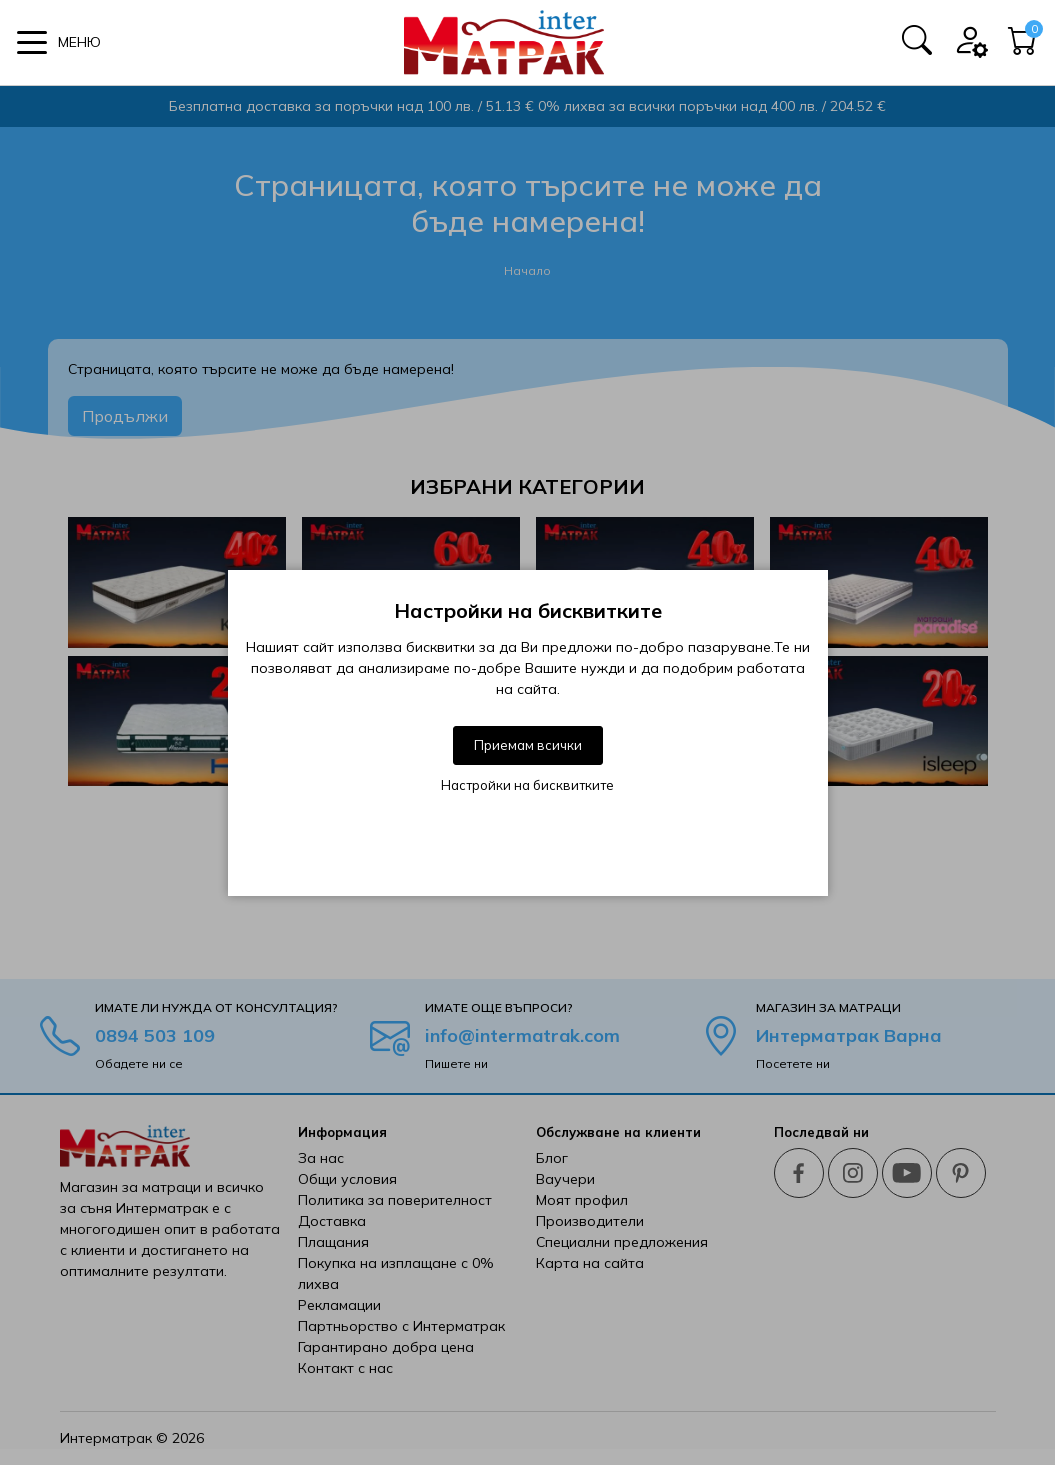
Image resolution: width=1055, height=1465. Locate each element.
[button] (59, 42)
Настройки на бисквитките (527, 785)
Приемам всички (528, 745)
